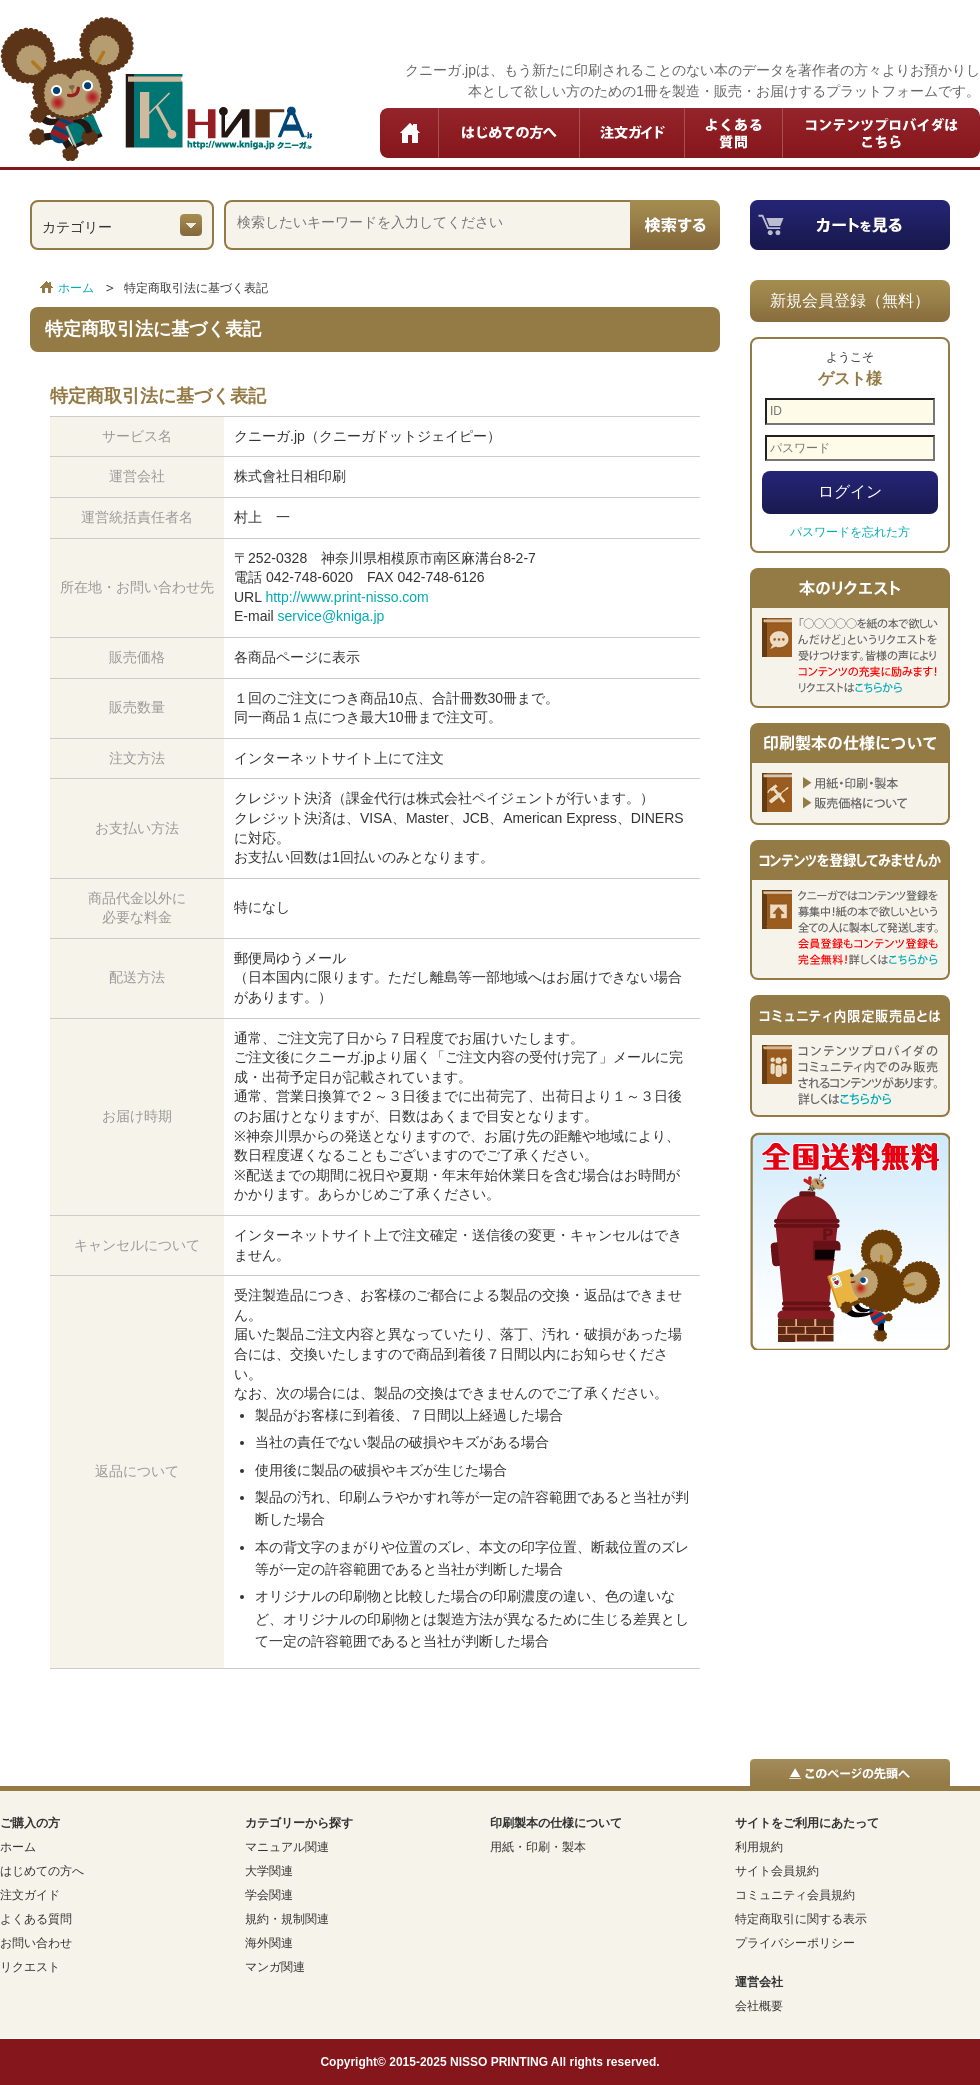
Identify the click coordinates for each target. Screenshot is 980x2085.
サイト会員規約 (777, 1871)
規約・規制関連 (287, 1919)
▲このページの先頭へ (850, 1772)
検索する (675, 225)
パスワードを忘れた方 (850, 532)
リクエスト (30, 1967)
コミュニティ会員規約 (795, 1895)
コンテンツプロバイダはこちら (881, 133)
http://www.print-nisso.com (346, 597)
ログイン (850, 491)
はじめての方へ (510, 133)
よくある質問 (734, 133)
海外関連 (269, 1943)
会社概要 (759, 2006)
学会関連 (269, 1895)
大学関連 (269, 1871)
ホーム (410, 133)
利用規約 (759, 1847)
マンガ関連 (275, 1967)
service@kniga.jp (331, 616)
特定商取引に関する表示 (801, 1919)
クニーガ (156, 88)
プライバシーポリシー (795, 1943)
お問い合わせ (36, 1943)
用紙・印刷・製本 (538, 1847)
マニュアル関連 (287, 1847)
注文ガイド (632, 133)
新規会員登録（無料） (850, 300)
